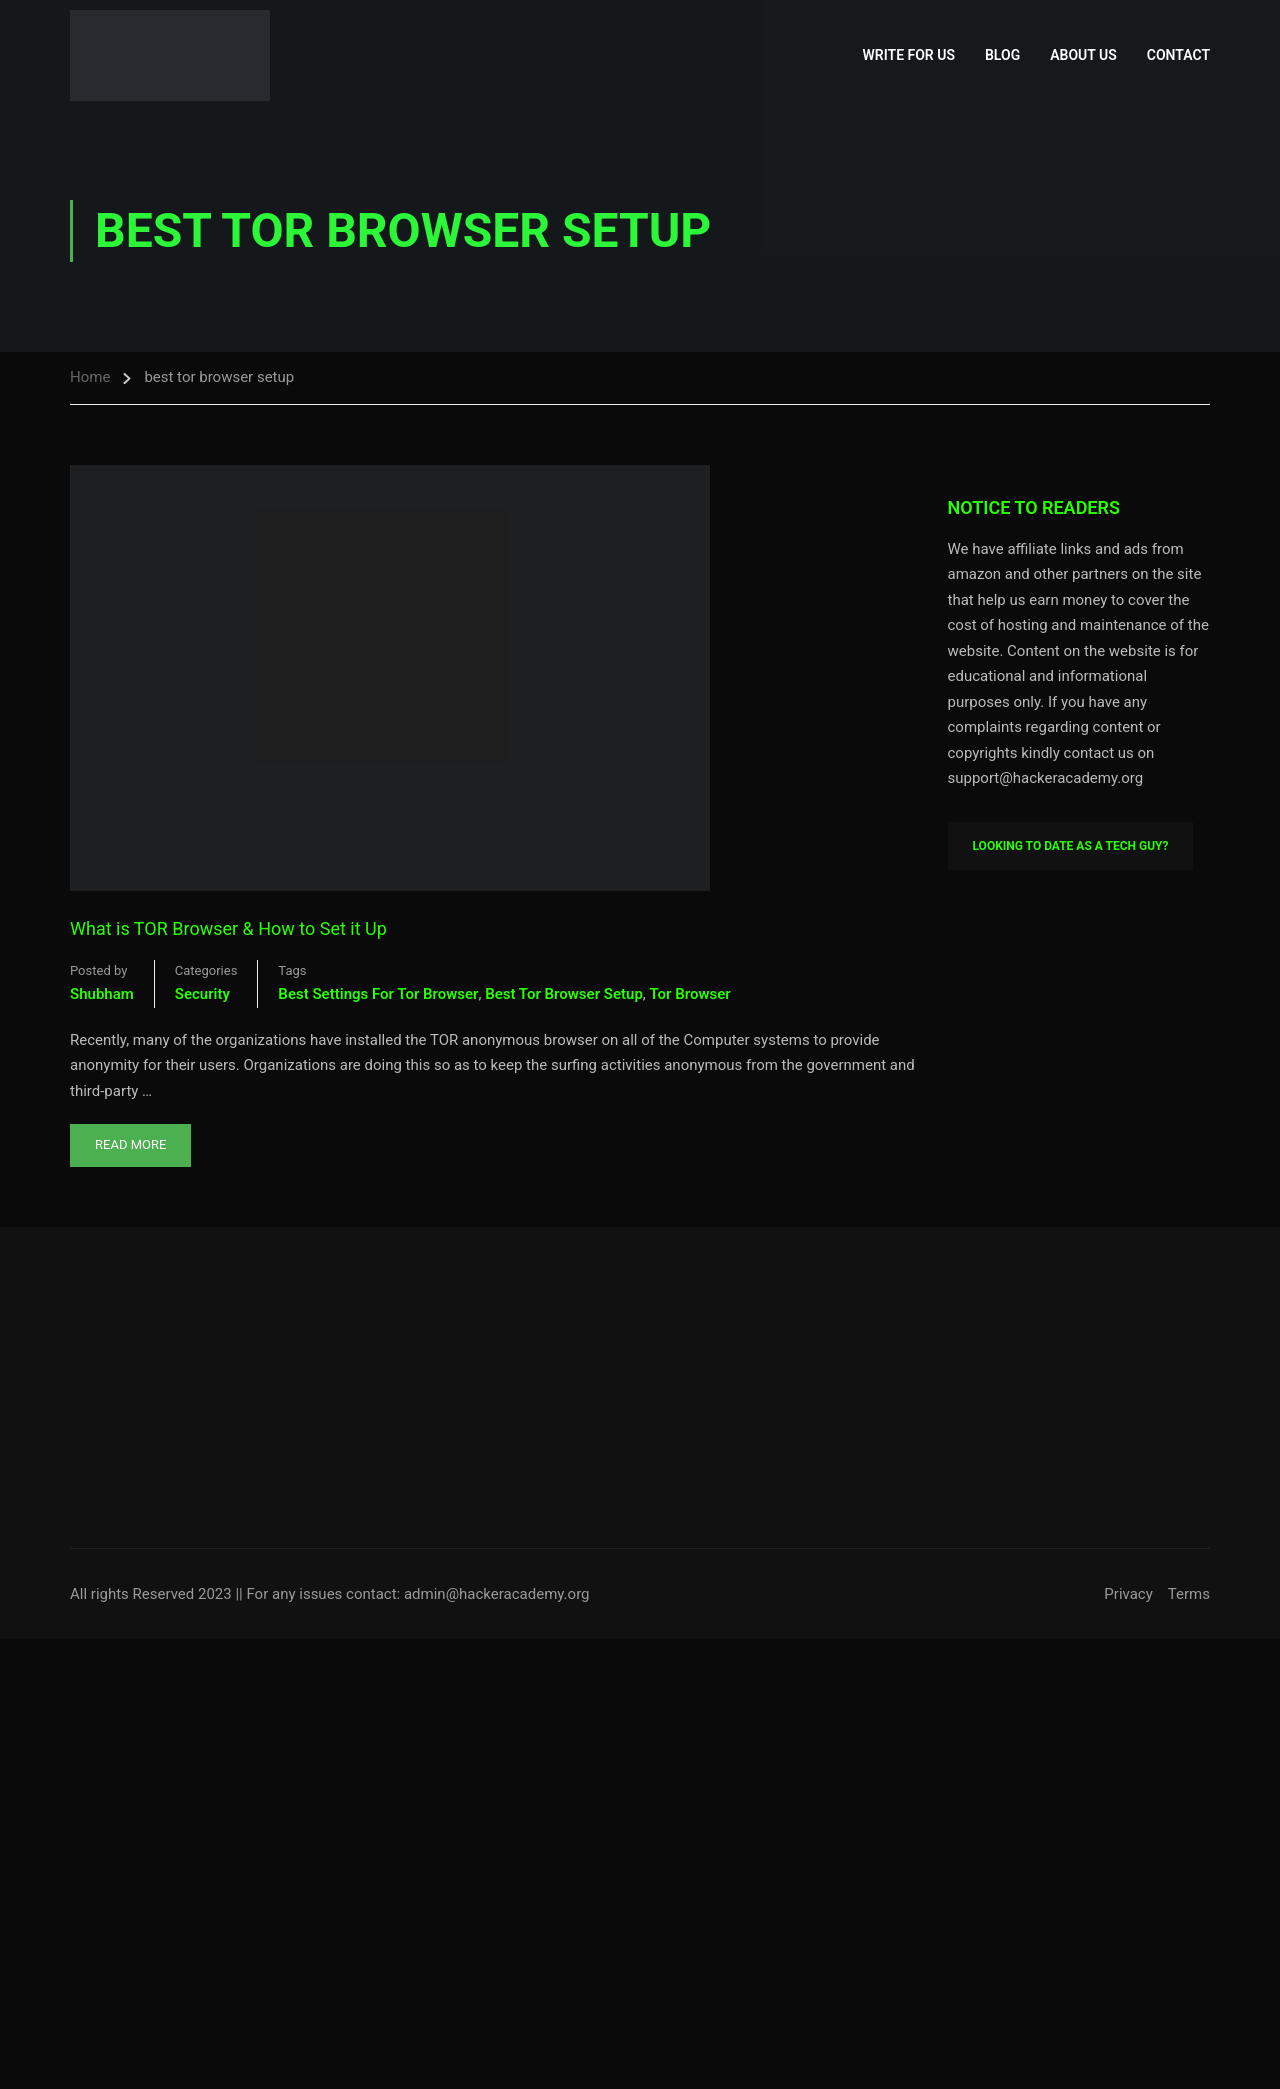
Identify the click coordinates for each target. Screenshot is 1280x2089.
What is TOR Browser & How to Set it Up (228, 928)
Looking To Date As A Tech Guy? (1071, 846)
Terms (1189, 1594)
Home (90, 377)
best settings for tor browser (378, 994)
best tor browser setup (564, 994)
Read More (130, 1138)
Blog (1002, 55)
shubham (102, 994)
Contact (1178, 55)
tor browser (690, 994)
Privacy (1128, 1594)
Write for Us (909, 55)
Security (202, 994)
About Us (1083, 55)
